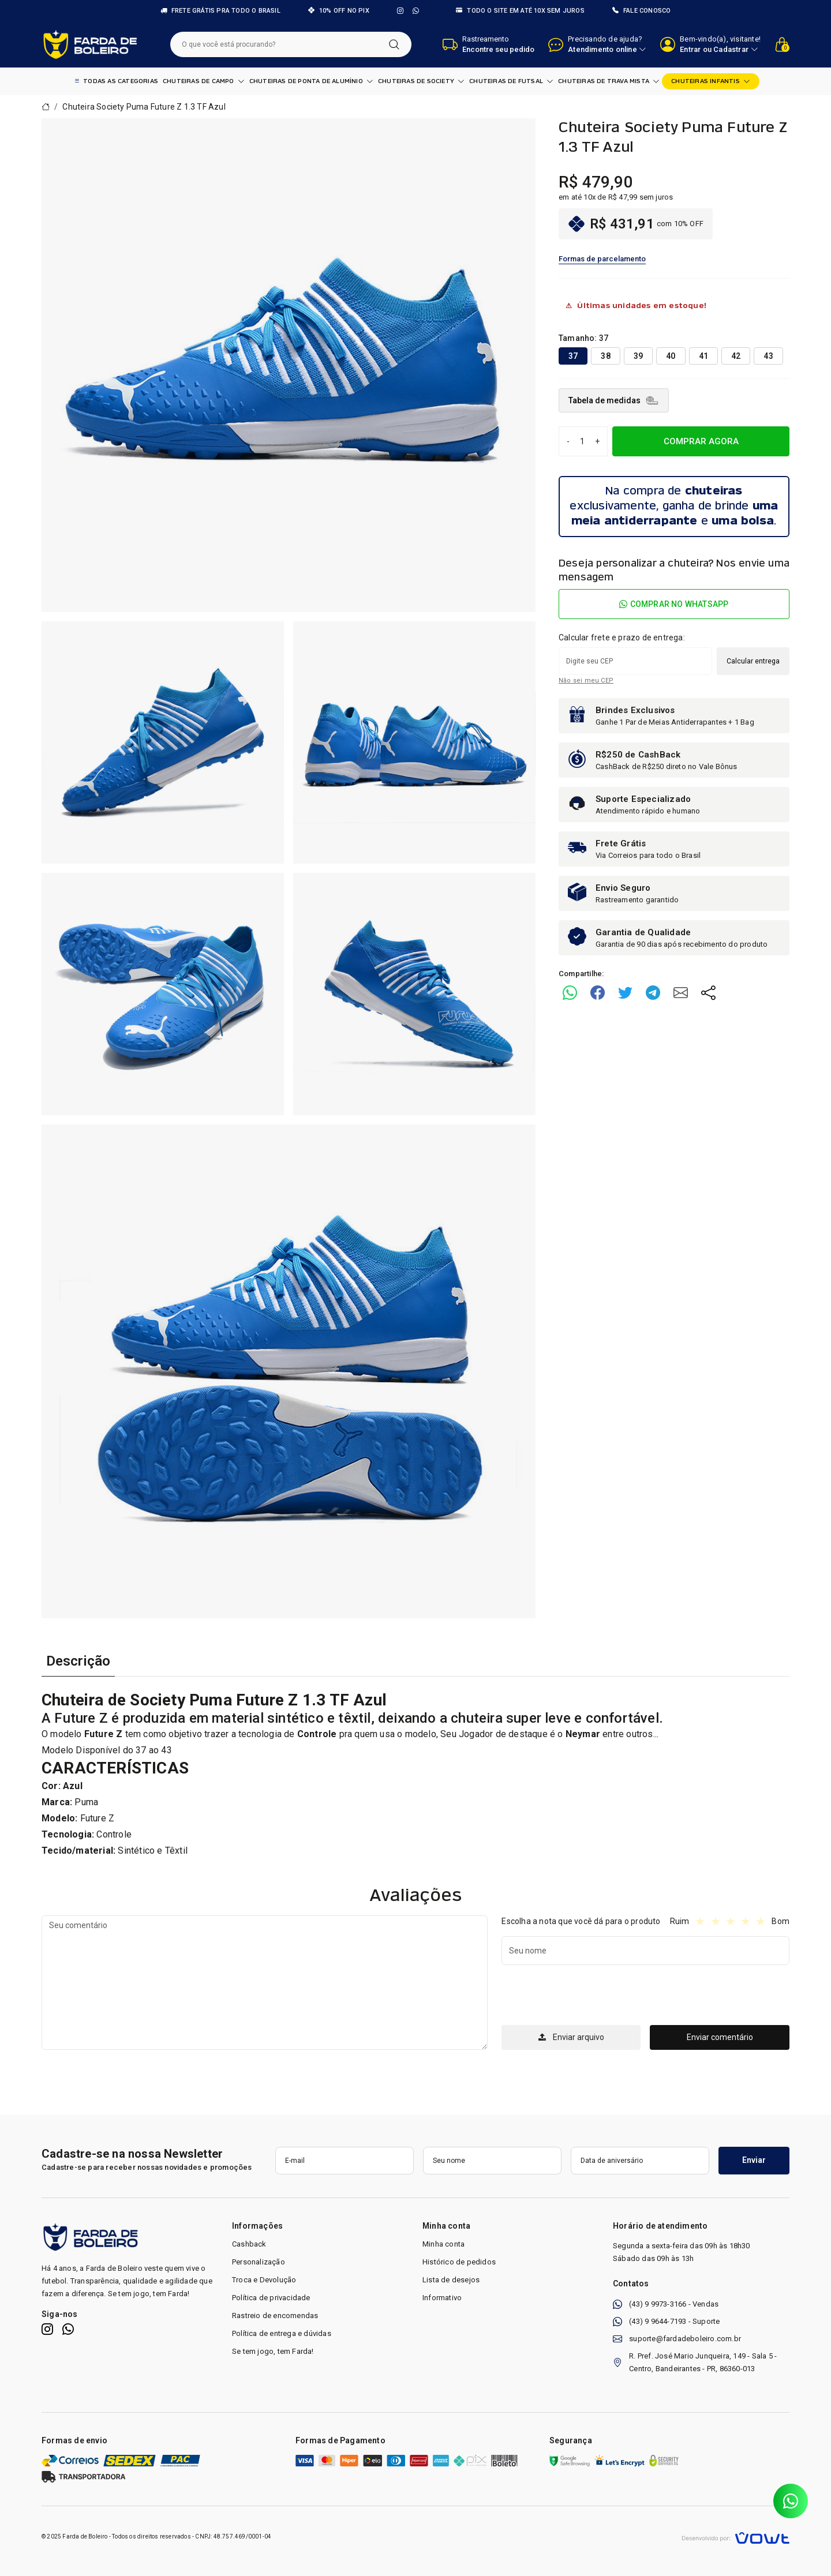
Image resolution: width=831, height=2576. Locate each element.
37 (573, 356)
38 (605, 356)
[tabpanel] (415, 1774)
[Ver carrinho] (781, 44)
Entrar (690, 49)
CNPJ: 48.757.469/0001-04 (233, 2536)
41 (703, 356)
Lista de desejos (451, 2279)
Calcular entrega (753, 661)
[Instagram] (400, 11)
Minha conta (443, 2244)
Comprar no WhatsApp (673, 604)
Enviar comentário (720, 2037)
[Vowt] (735, 2536)
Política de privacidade (271, 2297)
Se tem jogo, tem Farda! (273, 2351)
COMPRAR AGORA (701, 441)
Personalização (258, 2262)
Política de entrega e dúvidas (281, 2333)
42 (735, 356)
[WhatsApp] (416, 11)
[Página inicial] (90, 43)
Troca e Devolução (264, 2279)
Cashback (249, 2244)
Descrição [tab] (78, 1661)
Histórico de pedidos (459, 2262)
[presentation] (589, 1996)
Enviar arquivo (571, 2037)
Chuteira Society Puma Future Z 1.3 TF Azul (143, 106)
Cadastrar (730, 49)
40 (670, 356)
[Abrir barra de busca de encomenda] (488, 44)
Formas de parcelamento (602, 258)
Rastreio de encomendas (275, 2315)
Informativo (442, 2297)
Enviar (754, 2160)
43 (768, 356)
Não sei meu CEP (586, 680)
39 (638, 356)
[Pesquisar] (394, 44)
